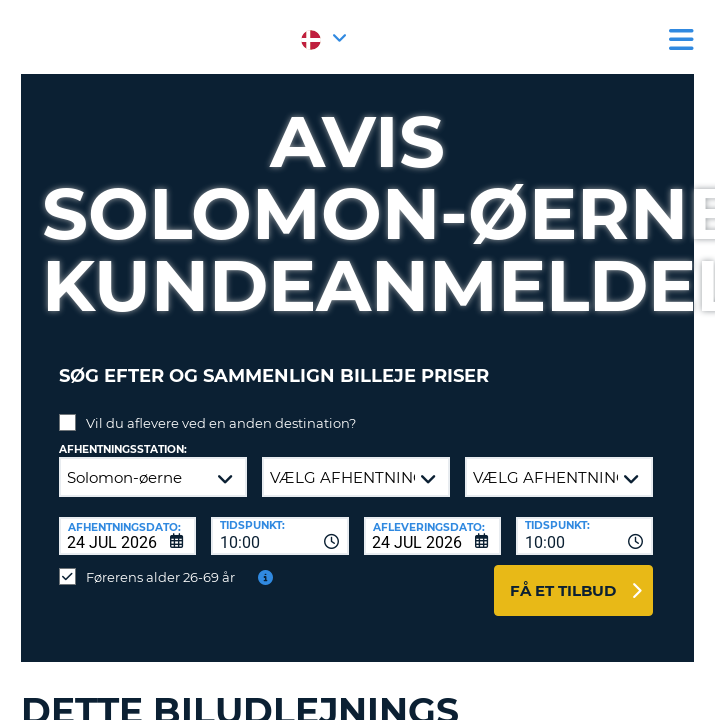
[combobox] (279, 536)
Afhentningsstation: (123, 449)
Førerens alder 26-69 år (160, 577)
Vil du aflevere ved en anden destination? (221, 423)
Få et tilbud (563, 590)
